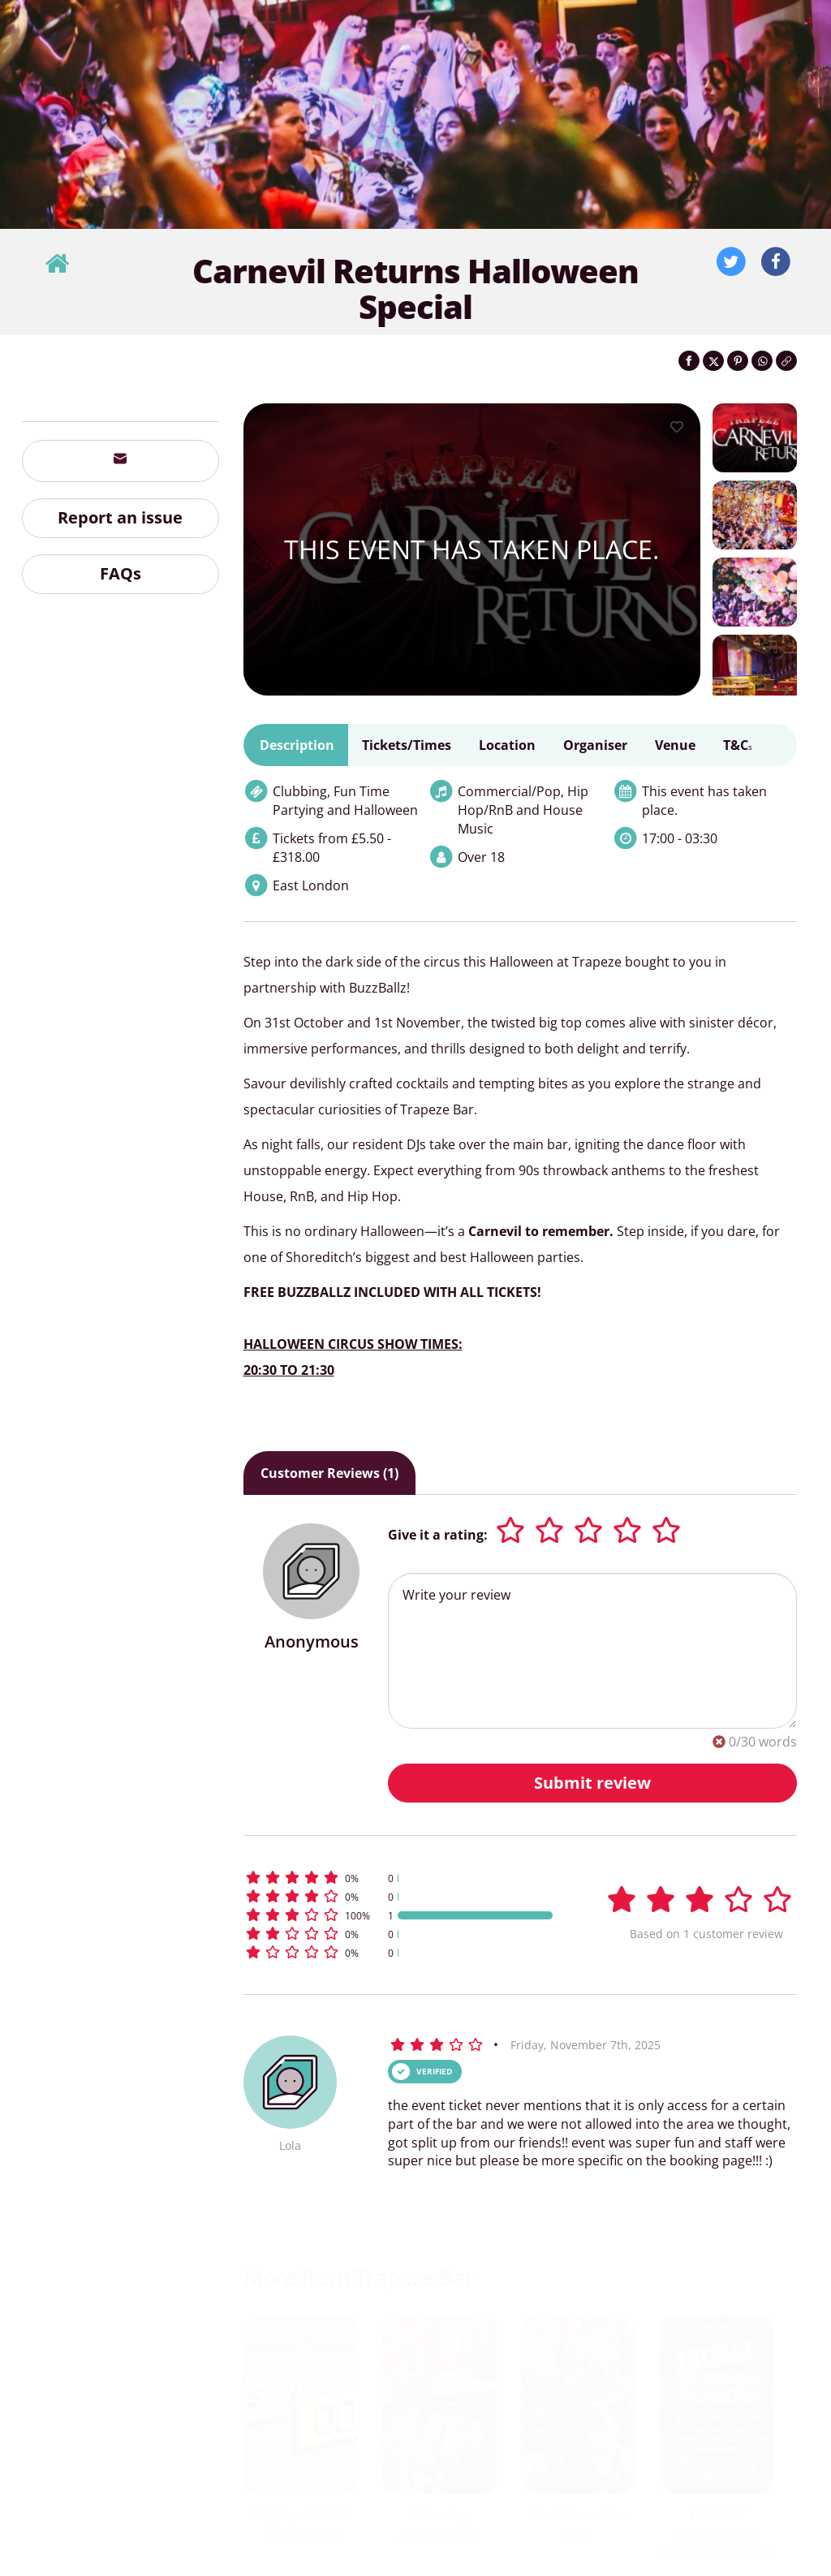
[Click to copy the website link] (786, 361)
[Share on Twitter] (713, 361)
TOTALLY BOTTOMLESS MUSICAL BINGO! (716, 2533)
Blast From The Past (577, 2524)
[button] (400, 1877)
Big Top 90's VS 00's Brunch (300, 2524)
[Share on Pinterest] (737, 361)
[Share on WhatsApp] (762, 361)
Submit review (592, 1783)
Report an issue (120, 517)
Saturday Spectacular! (439, 2524)
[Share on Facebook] (689, 361)
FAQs (120, 573)
